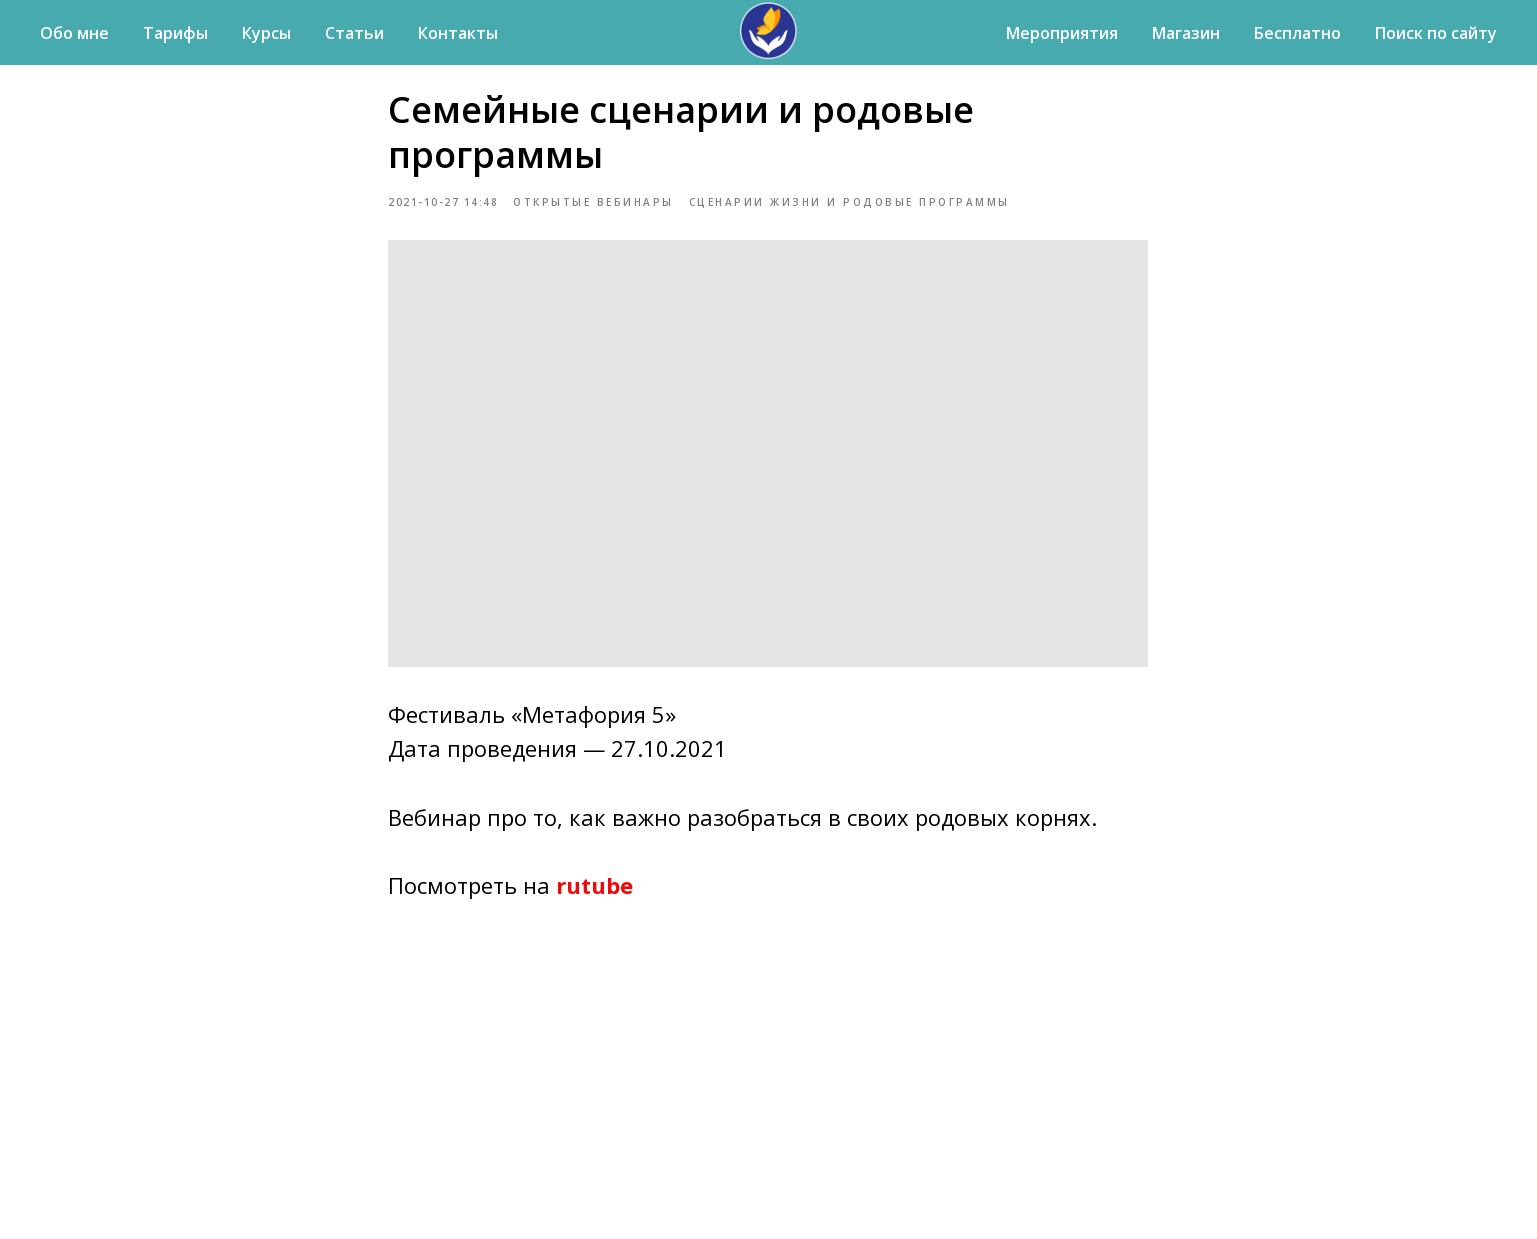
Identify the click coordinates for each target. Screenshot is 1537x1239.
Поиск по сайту (1436, 33)
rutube (595, 892)
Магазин (1186, 33)
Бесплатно (1297, 33)
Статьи (354, 33)
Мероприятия (1062, 33)
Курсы (266, 33)
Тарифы (175, 33)
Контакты (458, 33)
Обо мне (74, 33)
